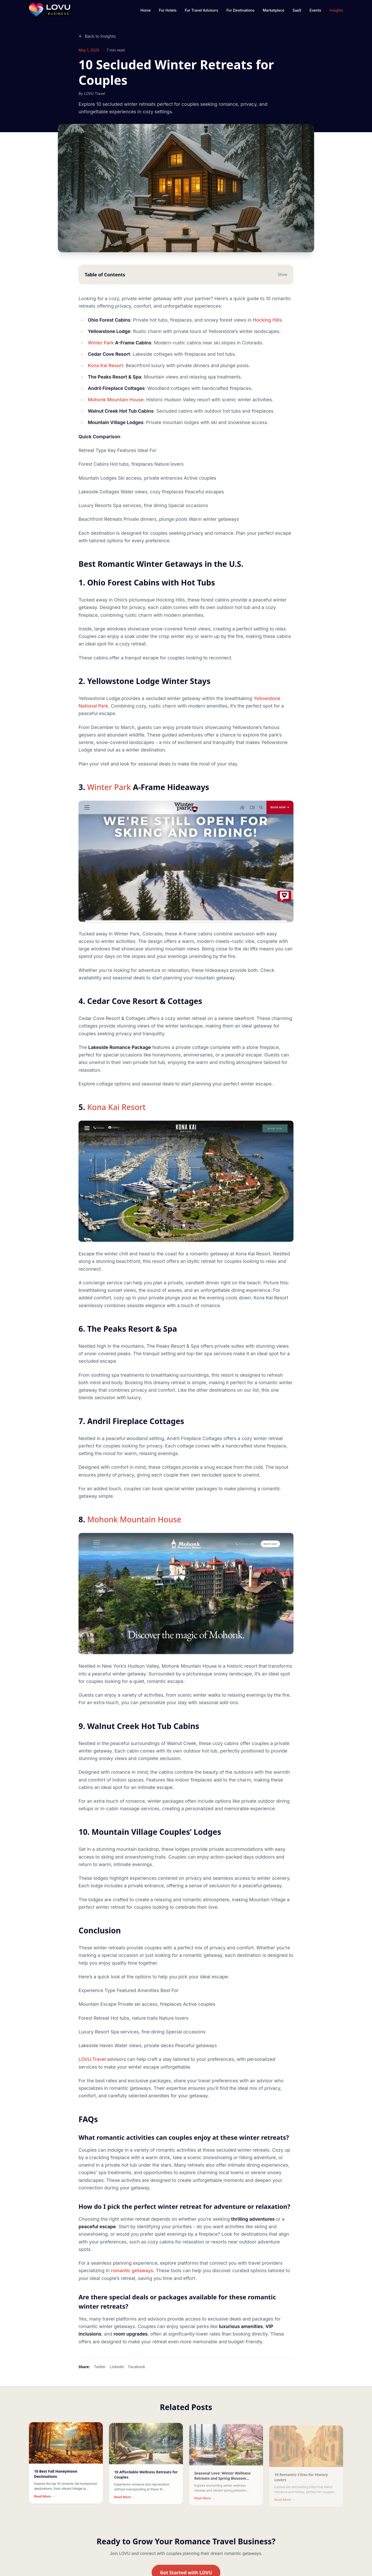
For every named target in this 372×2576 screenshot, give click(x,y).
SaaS (296, 10)
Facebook (136, 2372)
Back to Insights (97, 36)
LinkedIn (117, 2372)
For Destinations (240, 10)
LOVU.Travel (92, 2065)
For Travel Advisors (201, 10)
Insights (336, 10)
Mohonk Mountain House (116, 405)
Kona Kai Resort (105, 371)
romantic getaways (132, 2276)
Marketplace (273, 10)
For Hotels (167, 10)
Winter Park (101, 348)
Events (315, 10)
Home (146, 10)
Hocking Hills (267, 325)
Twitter (99, 2372)
